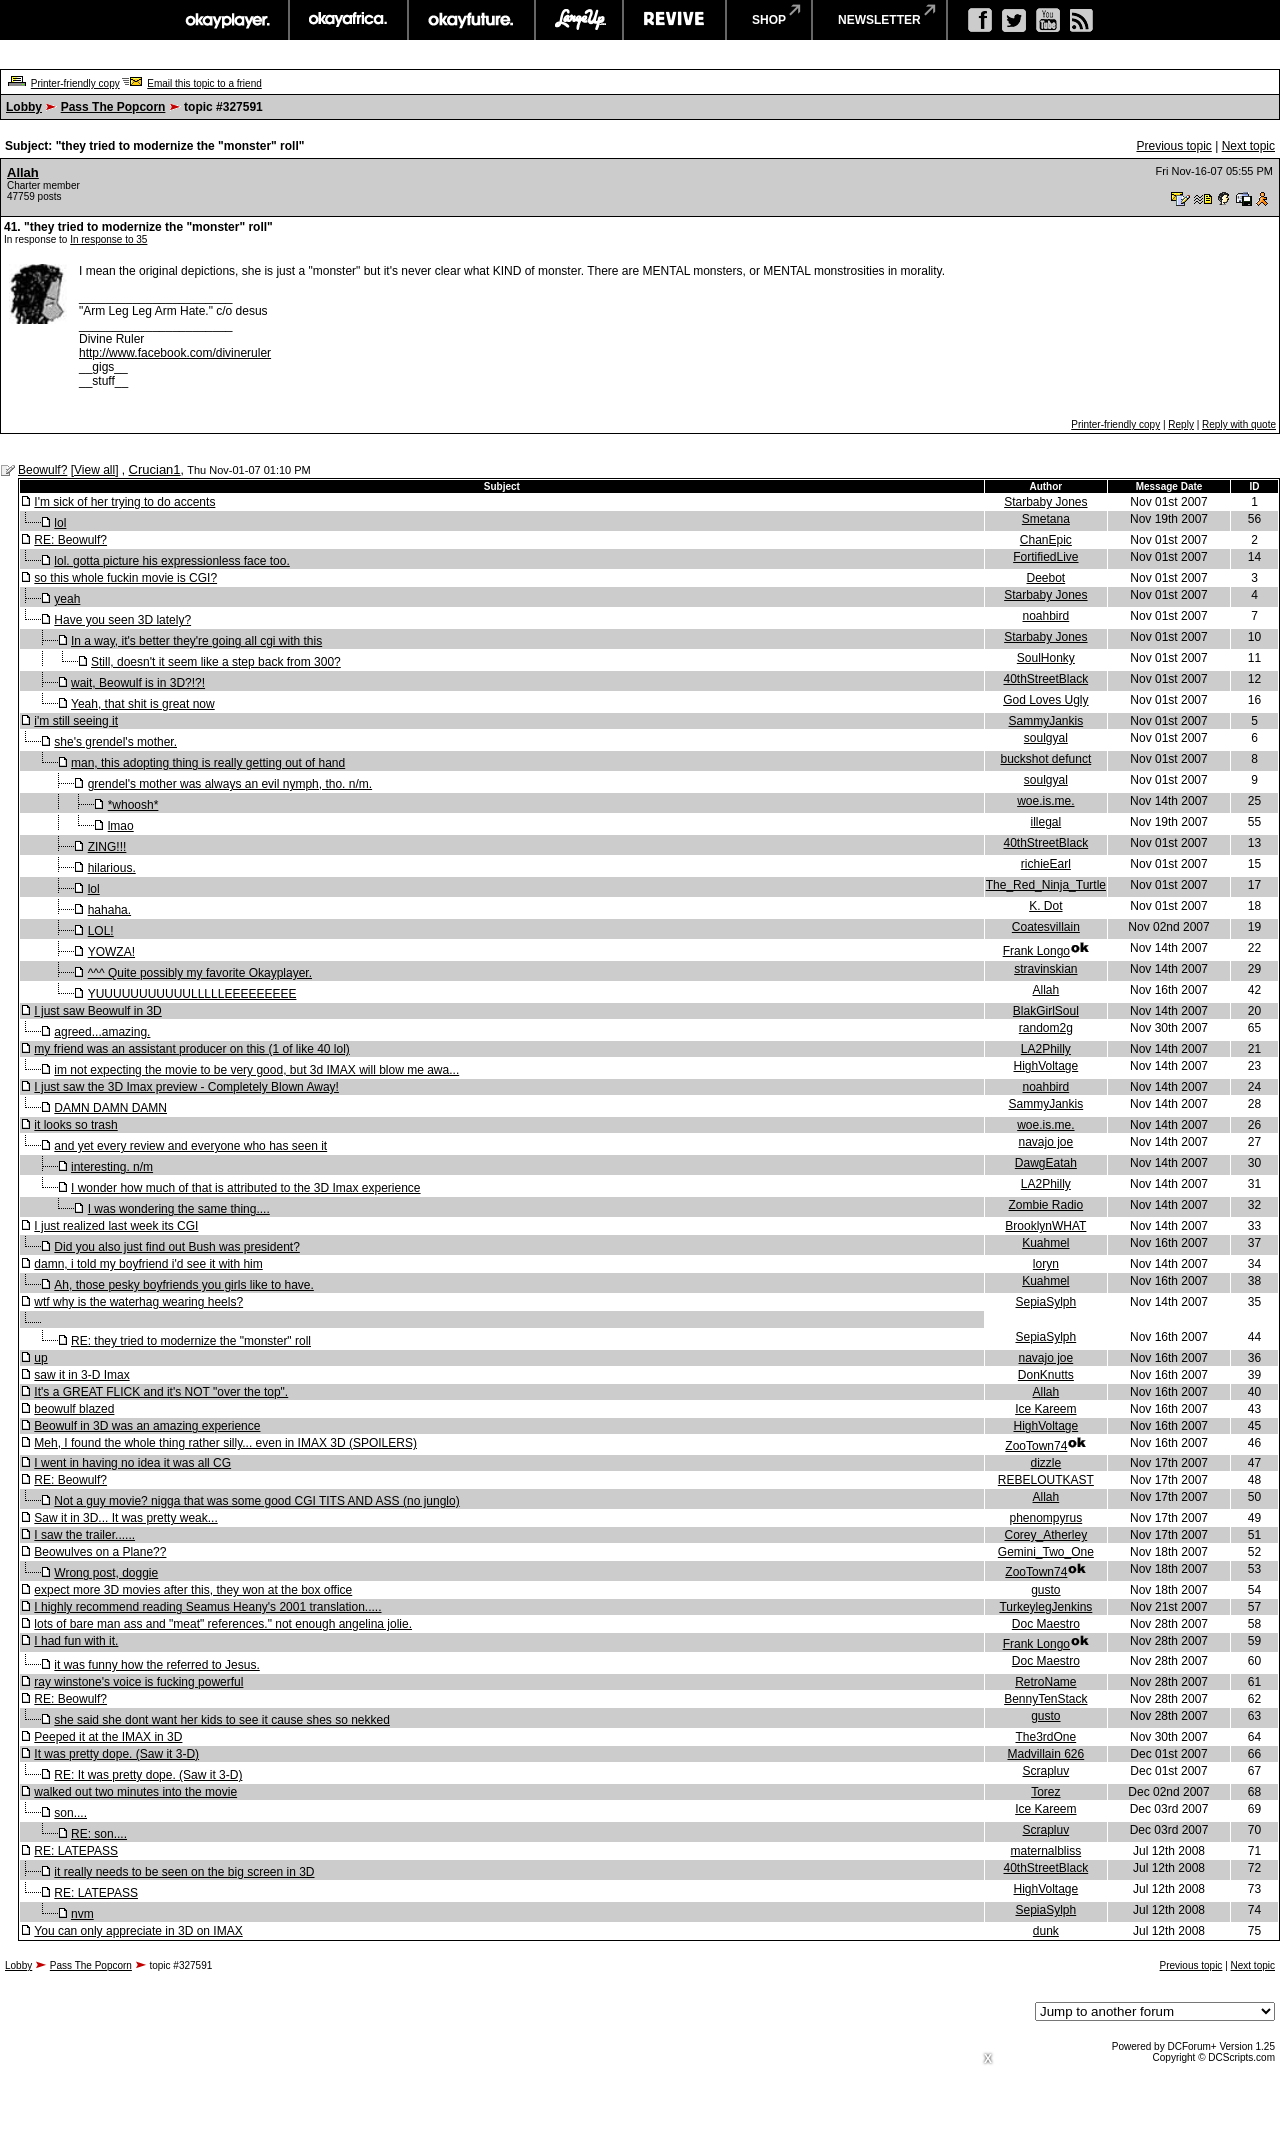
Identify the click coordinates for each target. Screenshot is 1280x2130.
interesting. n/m (112, 1167)
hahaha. (109, 910)
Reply (1181, 424)
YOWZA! (111, 952)
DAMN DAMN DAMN (110, 1108)
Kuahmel (1045, 1243)
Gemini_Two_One (1046, 1552)
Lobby (24, 107)
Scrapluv (1046, 1771)
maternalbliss (1046, 1851)
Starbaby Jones (1045, 502)
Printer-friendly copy (75, 83)
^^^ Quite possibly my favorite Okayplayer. (200, 973)
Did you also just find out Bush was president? (176, 1247)
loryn (1046, 1264)
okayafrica (348, 20)
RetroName (1045, 1682)
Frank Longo (1036, 951)
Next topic (1248, 146)
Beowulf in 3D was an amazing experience (147, 1426)
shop (769, 20)
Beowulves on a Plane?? (100, 1552)
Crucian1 (155, 469)
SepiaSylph (1045, 1302)
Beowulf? (42, 470)
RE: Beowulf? (70, 540)
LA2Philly (1046, 1049)
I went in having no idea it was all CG (132, 1463)
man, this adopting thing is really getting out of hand (208, 763)
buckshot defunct (1045, 759)
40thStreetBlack (1045, 679)
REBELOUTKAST (1046, 1480)
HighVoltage (1045, 1066)
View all (94, 470)
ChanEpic (1046, 540)
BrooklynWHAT (1045, 1226)
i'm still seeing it (76, 721)
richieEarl (1046, 864)
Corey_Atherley (1045, 1535)
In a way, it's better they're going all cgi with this (196, 641)
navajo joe (1045, 1142)
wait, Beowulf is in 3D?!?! (138, 683)
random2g (1046, 1028)
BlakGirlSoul (1046, 1011)
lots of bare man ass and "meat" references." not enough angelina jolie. (223, 1624)
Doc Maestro (1046, 1624)
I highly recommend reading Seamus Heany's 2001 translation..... (207, 1607)
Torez (1045, 1792)
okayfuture (471, 20)
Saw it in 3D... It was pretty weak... (125, 1518)
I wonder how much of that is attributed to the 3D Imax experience (246, 1188)
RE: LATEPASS (76, 1851)
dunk (1046, 1931)
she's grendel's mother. (115, 742)
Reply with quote (1239, 424)
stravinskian (1045, 969)
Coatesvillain (1046, 927)
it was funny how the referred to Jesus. (156, 1665)
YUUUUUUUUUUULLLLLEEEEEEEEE (192, 994)
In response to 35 (108, 239)
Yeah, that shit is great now (143, 704)
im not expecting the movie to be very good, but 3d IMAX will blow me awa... (256, 1070)
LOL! (101, 931)
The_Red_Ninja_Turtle (1046, 885)
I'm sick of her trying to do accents (124, 502)
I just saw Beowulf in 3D (97, 1011)
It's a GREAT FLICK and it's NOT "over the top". (161, 1392)
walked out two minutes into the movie (135, 1792)
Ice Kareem (1045, 1409)
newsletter (879, 20)
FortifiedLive (1045, 557)
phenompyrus (1045, 1518)
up (40, 1358)
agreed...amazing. (102, 1032)
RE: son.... (99, 1834)
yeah (67, 599)
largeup (579, 20)
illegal (1046, 822)
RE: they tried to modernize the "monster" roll (191, 1341)
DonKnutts (1046, 1375)
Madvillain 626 (1045, 1754)
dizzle (1046, 1463)
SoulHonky (1046, 658)
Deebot (1046, 578)
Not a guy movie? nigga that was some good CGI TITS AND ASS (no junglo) (256, 1501)
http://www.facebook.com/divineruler (175, 353)
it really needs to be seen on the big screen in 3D (184, 1872)
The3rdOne (1046, 1737)
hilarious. (112, 868)
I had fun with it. (76, 1641)
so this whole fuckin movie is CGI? (125, 578)
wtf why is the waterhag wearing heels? (138, 1302)
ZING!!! (107, 847)
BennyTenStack (1045, 1699)
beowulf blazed (74, 1409)
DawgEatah (1046, 1163)
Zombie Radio (1046, 1205)
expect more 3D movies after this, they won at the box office (193, 1590)
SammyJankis (1046, 721)
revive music (674, 20)
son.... (70, 1813)
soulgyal (1046, 738)
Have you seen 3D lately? (122, 620)
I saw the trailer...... (84, 1535)
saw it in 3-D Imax (81, 1375)
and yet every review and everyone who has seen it (190, 1146)
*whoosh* (133, 805)
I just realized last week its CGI (116, 1226)
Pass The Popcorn (113, 107)
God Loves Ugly (1045, 700)
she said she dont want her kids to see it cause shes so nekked (222, 1720)
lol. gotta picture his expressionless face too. (171, 561)
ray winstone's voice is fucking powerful (138, 1682)
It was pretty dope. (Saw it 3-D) (116, 1754)
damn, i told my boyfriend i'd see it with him (148, 1264)
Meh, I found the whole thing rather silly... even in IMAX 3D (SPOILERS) (225, 1443)
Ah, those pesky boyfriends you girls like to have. (183, 1285)
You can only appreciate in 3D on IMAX (138, 1931)
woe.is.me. (1045, 801)
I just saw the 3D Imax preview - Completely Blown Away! (186, 1087)
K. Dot (1045, 906)
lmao (121, 826)
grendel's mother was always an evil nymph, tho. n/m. (230, 784)
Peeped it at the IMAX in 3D (108, 1737)
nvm (82, 1914)
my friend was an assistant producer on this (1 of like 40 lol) (191, 1049)
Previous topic (1173, 146)
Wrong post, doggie (106, 1573)
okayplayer (226, 20)
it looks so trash (75, 1125)
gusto (1045, 1590)
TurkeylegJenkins (1045, 1607)
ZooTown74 (1036, 1446)
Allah (23, 172)
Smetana (1046, 519)
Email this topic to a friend (204, 83)
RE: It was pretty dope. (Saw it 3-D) (148, 1775)
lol (60, 523)
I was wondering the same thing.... (179, 1209)
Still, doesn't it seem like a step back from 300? (216, 662)
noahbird (1045, 616)
